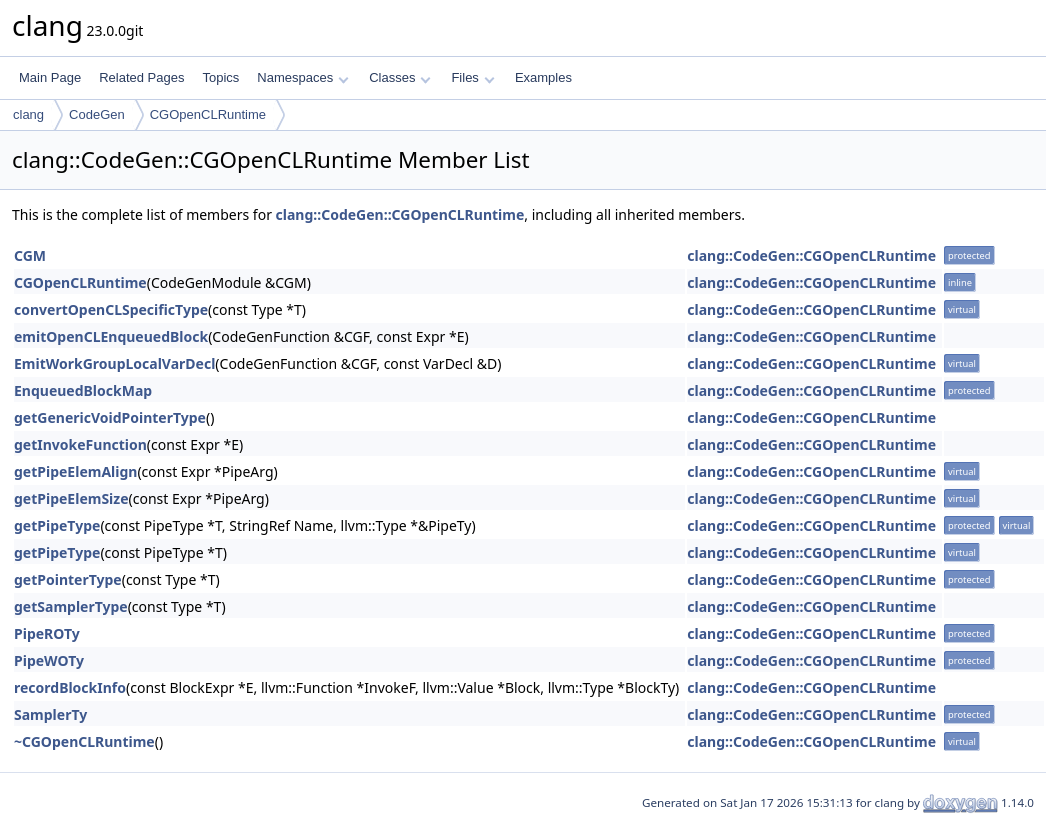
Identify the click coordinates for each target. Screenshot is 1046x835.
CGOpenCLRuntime (208, 114)
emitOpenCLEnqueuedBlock (111, 336)
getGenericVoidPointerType (110, 417)
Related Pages (141, 77)
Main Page (50, 77)
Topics (220, 77)
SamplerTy (50, 714)
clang (28, 114)
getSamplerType (71, 606)
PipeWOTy (49, 660)
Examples (543, 77)
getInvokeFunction (80, 444)
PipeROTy (47, 633)
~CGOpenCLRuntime (84, 741)
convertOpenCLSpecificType (111, 309)
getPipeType (57, 525)
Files (472, 77)
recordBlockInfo (70, 687)
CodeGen (97, 114)
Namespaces (302, 77)
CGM (30, 255)
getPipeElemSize (71, 498)
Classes (400, 77)
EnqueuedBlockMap (83, 390)
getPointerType (68, 579)
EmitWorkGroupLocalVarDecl (114, 363)
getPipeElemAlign (75, 471)
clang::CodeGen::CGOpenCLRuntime (400, 214)
